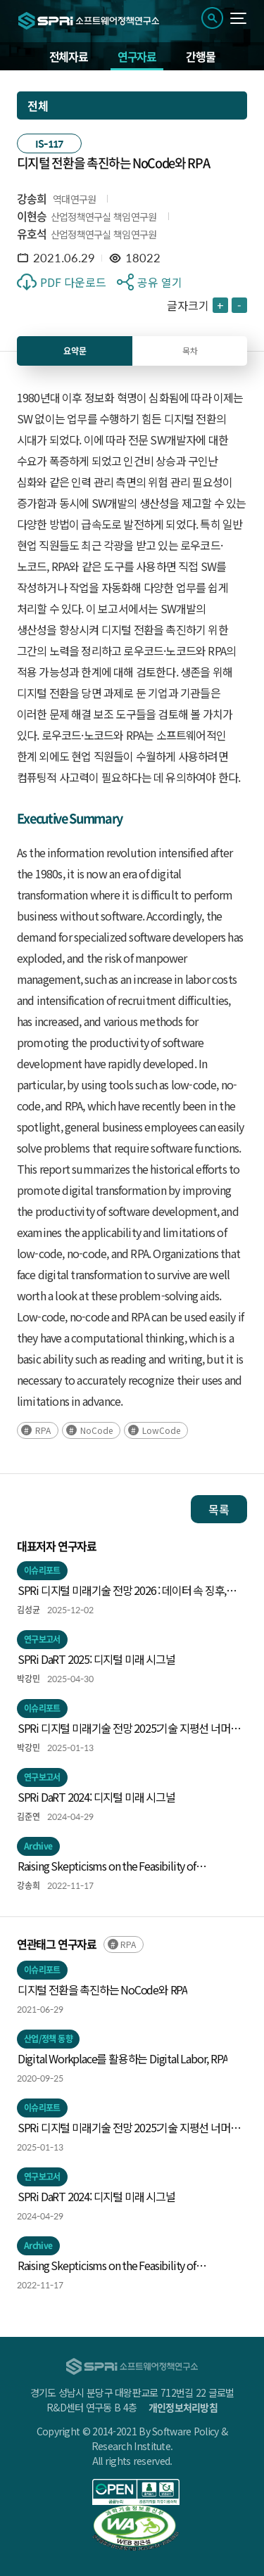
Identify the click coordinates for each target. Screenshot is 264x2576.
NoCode (96, 1430)
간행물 (200, 56)
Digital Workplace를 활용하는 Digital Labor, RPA (123, 2058)
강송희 (32, 198)
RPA (43, 1430)
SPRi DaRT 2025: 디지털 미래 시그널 (96, 1659)
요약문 (75, 351)
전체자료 (68, 56)
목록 (219, 1509)
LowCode (161, 1430)
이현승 (32, 215)
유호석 (32, 233)
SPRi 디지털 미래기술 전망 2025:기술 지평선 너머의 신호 (129, 1728)
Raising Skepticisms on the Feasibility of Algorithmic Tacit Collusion (107, 1866)
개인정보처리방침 (183, 2407)
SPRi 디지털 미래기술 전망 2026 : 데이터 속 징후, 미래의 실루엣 (122, 1591)
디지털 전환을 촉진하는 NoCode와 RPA (102, 1989)
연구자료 (137, 56)
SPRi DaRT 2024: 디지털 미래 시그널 (96, 1796)
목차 (190, 351)
